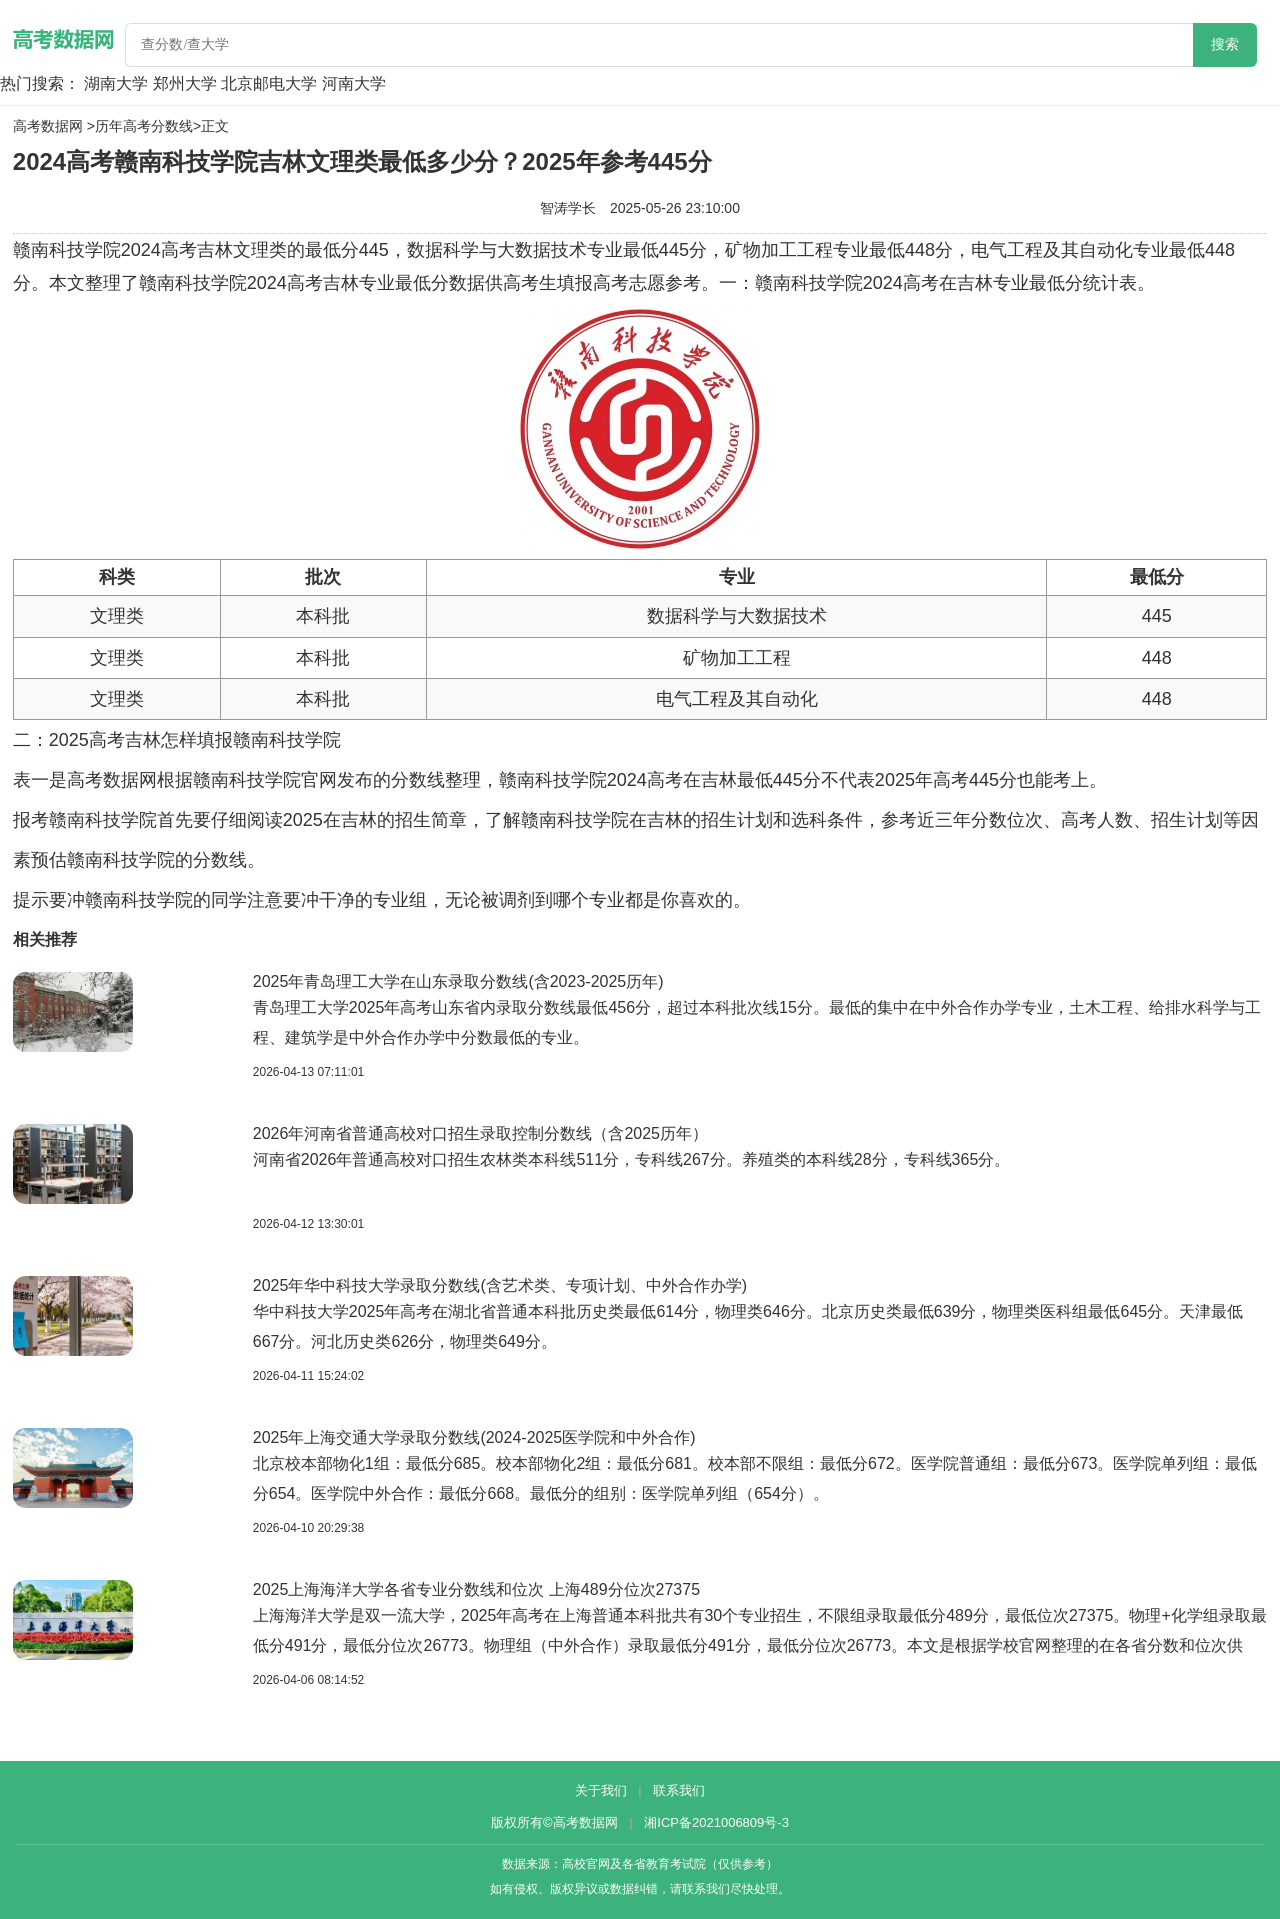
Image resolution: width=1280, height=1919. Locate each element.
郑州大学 (185, 83)
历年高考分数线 (144, 126)
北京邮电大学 (269, 83)
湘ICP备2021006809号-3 (716, 1822)
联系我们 (679, 1790)
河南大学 (354, 83)
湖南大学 (116, 83)
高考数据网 (48, 126)
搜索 (1225, 44)
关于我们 (601, 1790)
